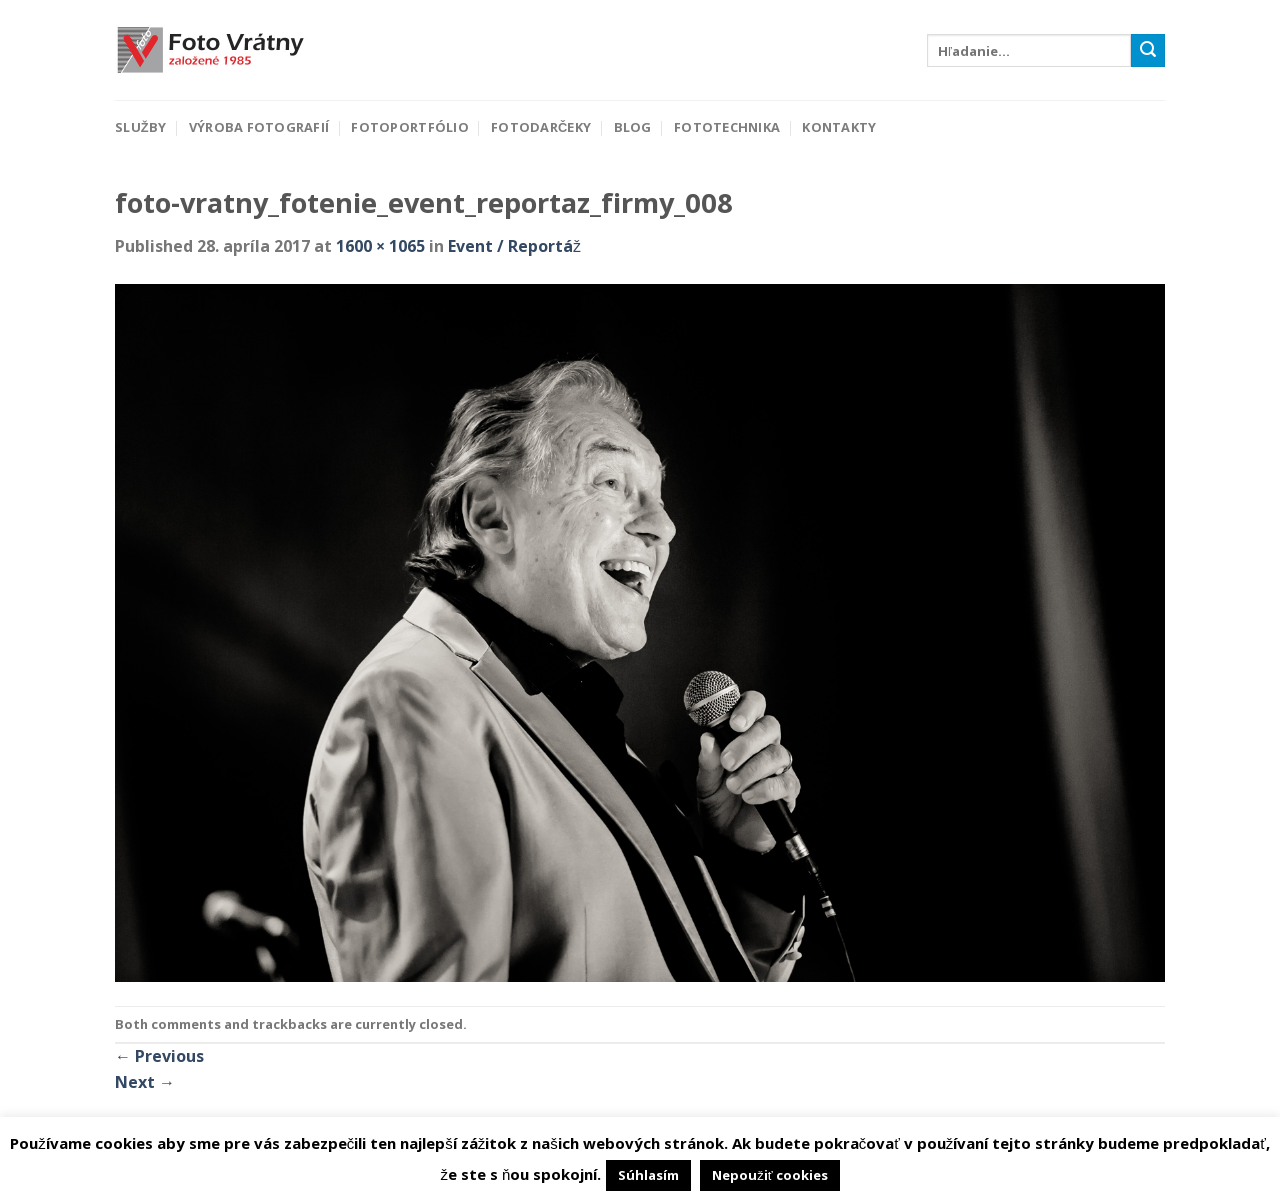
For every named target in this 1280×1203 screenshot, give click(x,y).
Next (145, 1082)
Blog (633, 127)
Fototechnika (727, 127)
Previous (159, 1056)
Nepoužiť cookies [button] (769, 1175)
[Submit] (1148, 51)
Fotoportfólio (409, 127)
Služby (140, 127)
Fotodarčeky (541, 127)
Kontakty (839, 127)
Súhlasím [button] (648, 1175)
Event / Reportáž (514, 246)
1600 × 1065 (380, 246)
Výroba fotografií (259, 127)
